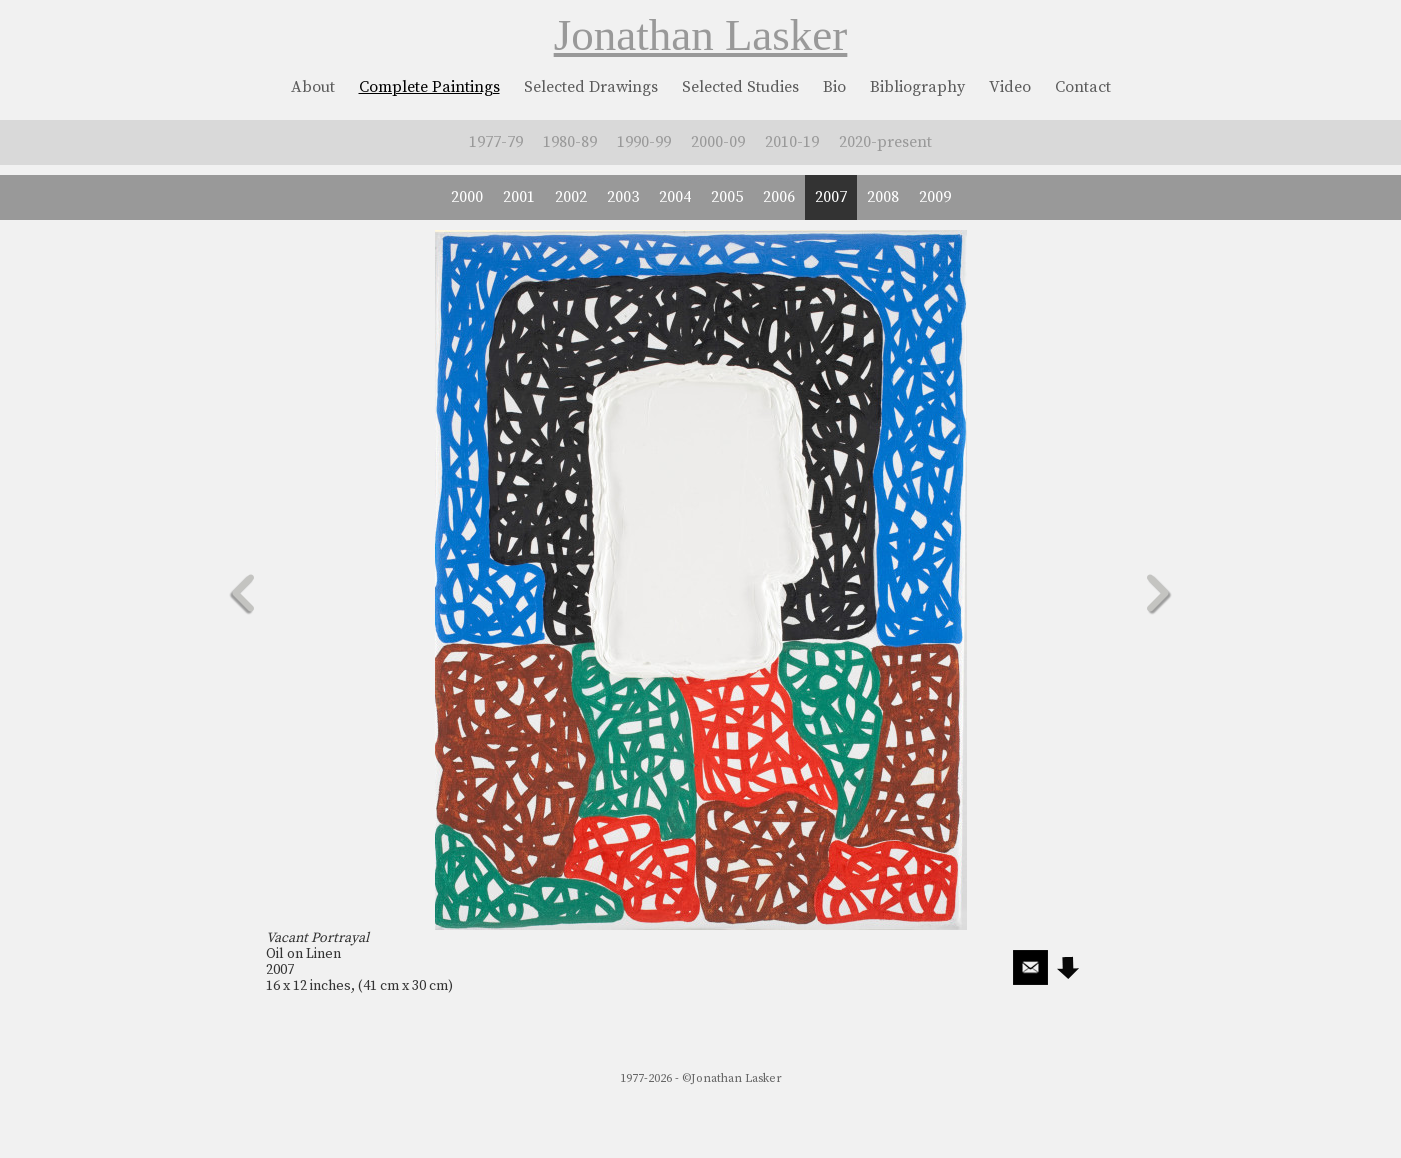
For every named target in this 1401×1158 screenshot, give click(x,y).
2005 (727, 197)
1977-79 (496, 142)
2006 (779, 197)
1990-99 (644, 142)
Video (1010, 87)
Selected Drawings (591, 87)
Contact (1083, 87)
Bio (834, 87)
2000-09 (718, 142)
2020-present (885, 142)
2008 (883, 197)
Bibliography (917, 87)
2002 (571, 197)
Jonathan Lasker (701, 35)
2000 (467, 197)
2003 (623, 197)
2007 (831, 197)
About (313, 87)
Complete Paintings (429, 87)
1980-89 (570, 142)
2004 (675, 197)
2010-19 (792, 142)
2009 (935, 197)
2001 (519, 197)
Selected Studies (740, 87)
